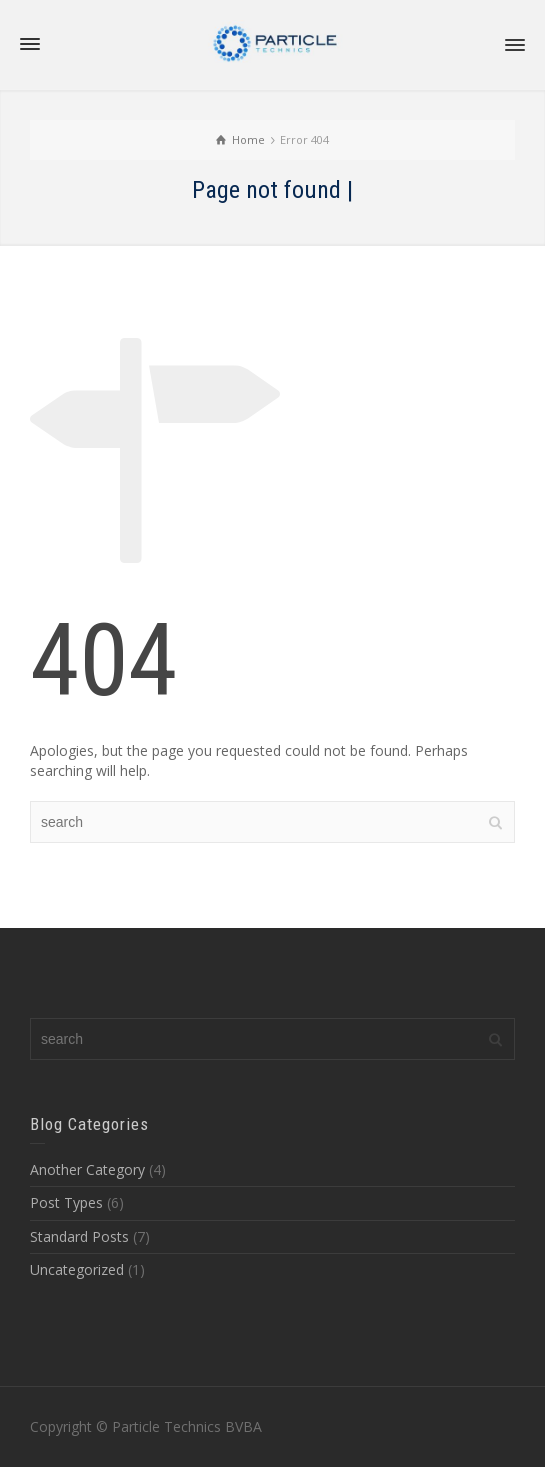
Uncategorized (77, 1269)
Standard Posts (79, 1236)
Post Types (66, 1202)
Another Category (87, 1169)
